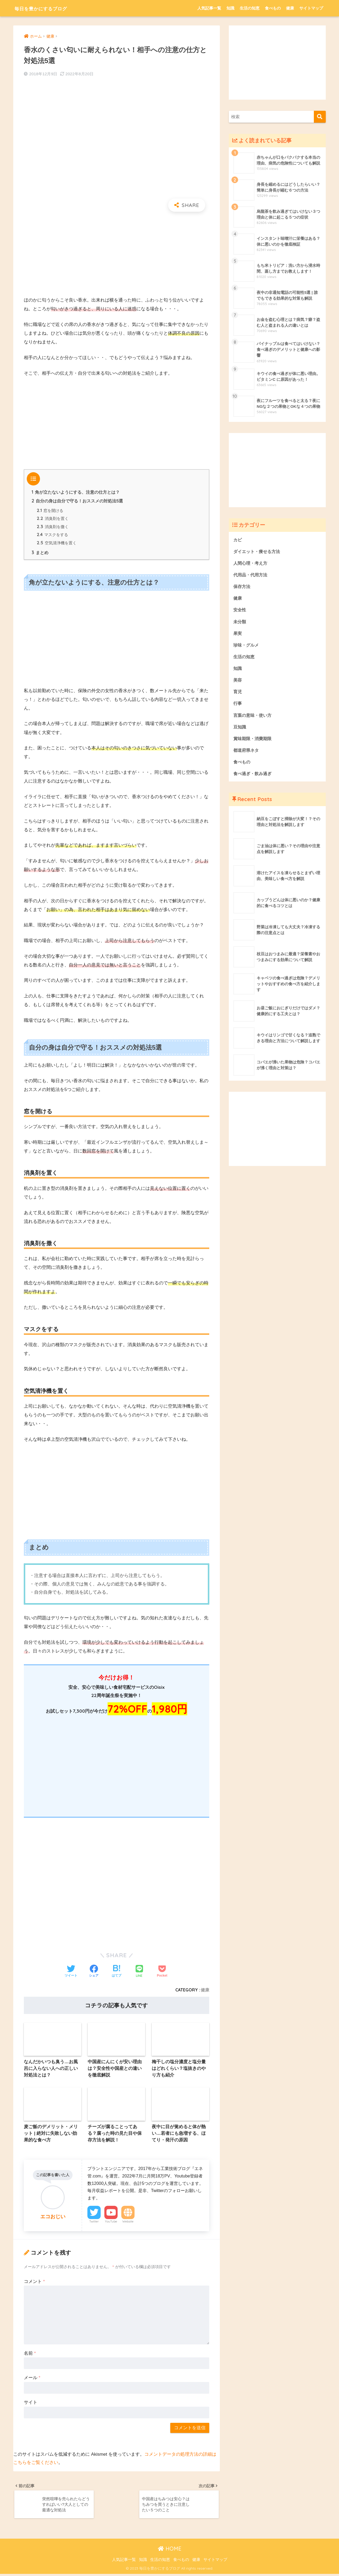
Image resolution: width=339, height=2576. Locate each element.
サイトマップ (311, 8)
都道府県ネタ (246, 752)
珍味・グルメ (246, 646)
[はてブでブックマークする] (116, 1972)
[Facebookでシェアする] (94, 1972)
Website (127, 2223)
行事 (237, 705)
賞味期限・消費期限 (253, 741)
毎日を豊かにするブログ (51, 8)
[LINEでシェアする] (139, 1972)
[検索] (320, 117)
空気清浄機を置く (57, 544)
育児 (237, 693)
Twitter (94, 2223)
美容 (237, 681)
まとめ (40, 553)
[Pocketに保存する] (162, 1972)
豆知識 (240, 729)
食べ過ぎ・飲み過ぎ (253, 776)
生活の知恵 (250, 8)
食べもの (273, 8)
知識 (230, 8)
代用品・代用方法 (251, 575)
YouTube (111, 2223)
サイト (30, 2403)
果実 (237, 634)
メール (32, 2379)
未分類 (240, 622)
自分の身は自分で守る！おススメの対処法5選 (77, 500)
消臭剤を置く (53, 519)
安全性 (240, 610)
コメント (34, 2283)
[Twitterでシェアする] (71, 1972)
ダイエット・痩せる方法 (258, 551)
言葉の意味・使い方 (253, 717)
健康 (290, 8)
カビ (237, 539)
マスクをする (52, 535)
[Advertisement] (116, 254)
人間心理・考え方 (251, 563)
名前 (30, 2354)
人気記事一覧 (209, 8)
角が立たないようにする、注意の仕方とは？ (76, 492)
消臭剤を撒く (53, 527)
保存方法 (242, 586)
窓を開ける (50, 511)
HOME (169, 2550)
